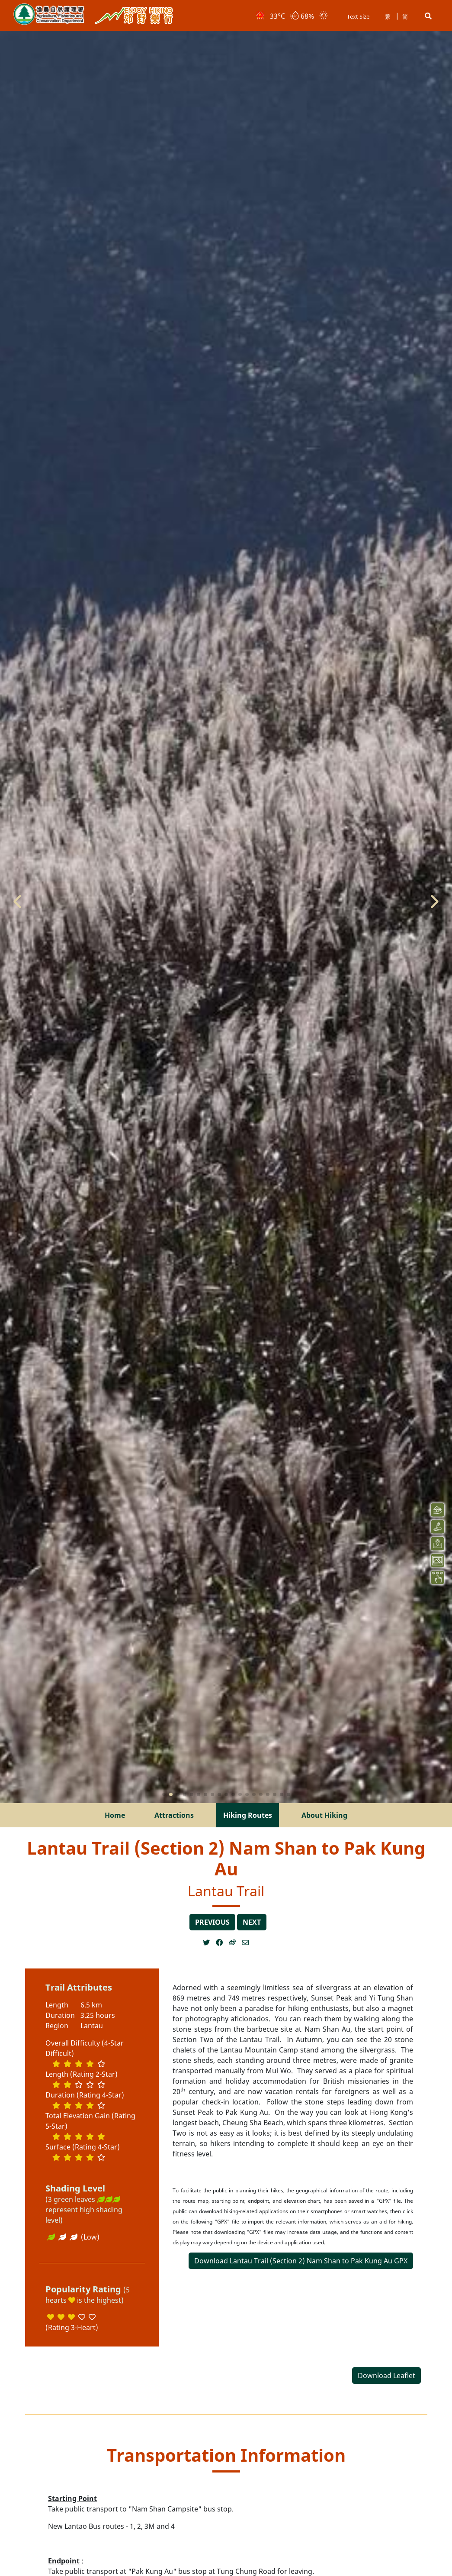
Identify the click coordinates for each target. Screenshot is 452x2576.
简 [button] (405, 16)
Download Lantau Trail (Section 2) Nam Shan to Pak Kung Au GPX (300, 2261)
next (252, 1922)
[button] (428, 16)
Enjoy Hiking (134, 15)
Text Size (358, 16)
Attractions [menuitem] (174, 1815)
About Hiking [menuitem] (324, 1815)
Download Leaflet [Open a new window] (386, 2375)
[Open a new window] (209, 1942)
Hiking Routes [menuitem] (247, 1815)
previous (212, 1922)
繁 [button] (388, 16)
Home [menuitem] (115, 1815)
